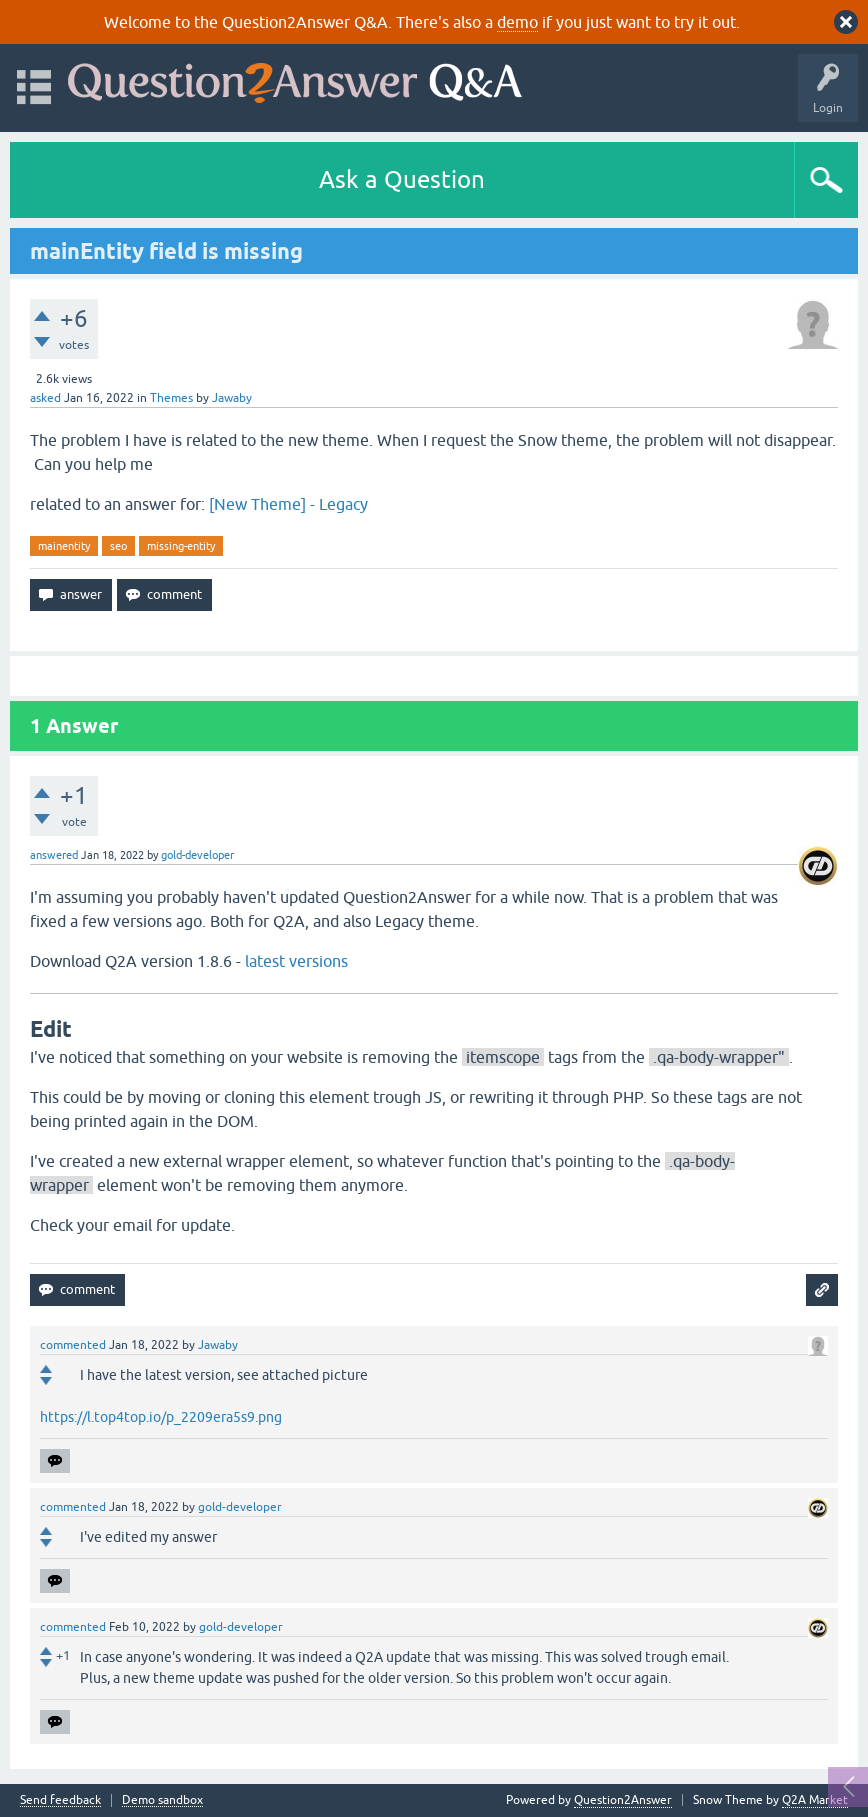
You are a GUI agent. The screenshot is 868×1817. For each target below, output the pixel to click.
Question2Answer (623, 1800)
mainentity (64, 546)
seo (118, 546)
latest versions (298, 961)
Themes (171, 398)
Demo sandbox (162, 1800)
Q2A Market (815, 1800)
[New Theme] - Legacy (288, 504)
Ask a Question (402, 179)
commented (73, 1345)
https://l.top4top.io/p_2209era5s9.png (161, 1417)
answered (54, 855)
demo (517, 22)
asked (45, 398)
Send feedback (60, 1800)
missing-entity (181, 546)
